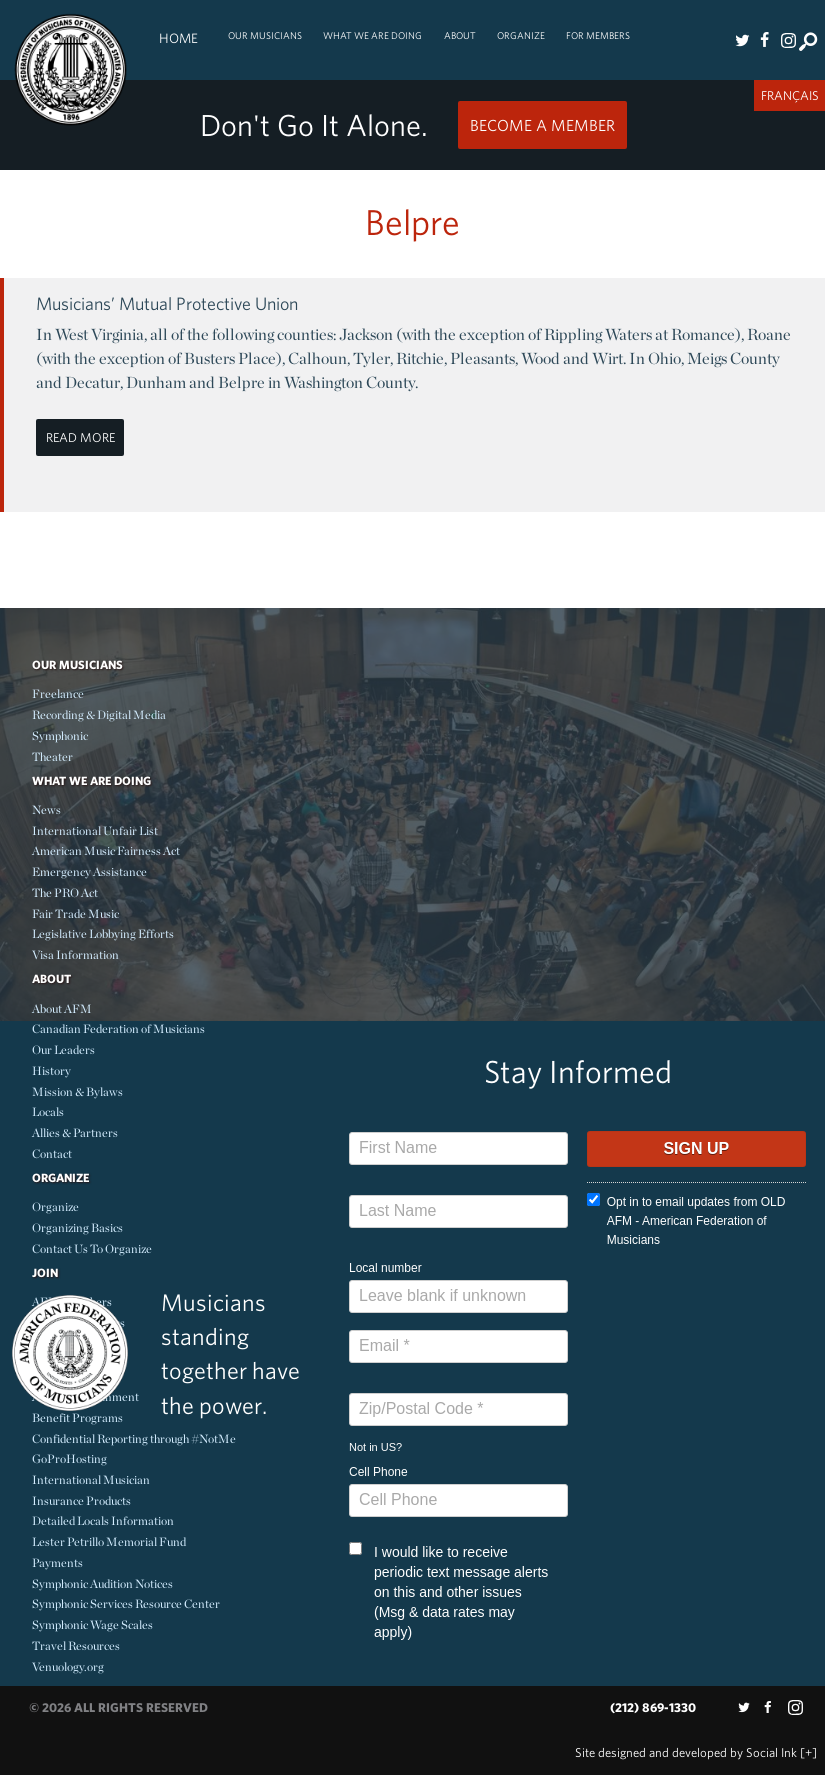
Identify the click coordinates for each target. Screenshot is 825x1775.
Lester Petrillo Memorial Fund (109, 1541)
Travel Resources (76, 1645)
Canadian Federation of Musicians (118, 1028)
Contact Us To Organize (92, 1248)
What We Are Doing (372, 35)
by (686, 1752)
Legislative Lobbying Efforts (103, 933)
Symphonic (60, 735)
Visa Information (75, 954)
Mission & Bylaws (77, 1091)
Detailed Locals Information (103, 1520)
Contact (52, 1153)
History (51, 1070)
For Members (598, 35)
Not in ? (375, 1447)
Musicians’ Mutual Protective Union (167, 303)
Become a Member (542, 125)
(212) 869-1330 (653, 1707)
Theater (52, 756)
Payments (57, 1562)
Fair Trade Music (75, 913)
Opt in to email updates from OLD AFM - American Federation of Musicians (686, 1220)
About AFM (62, 1008)
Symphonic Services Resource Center (126, 1603)
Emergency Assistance (89, 871)
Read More (80, 437)
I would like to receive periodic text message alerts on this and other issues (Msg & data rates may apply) (448, 1591)
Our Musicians (265, 35)
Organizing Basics (77, 1227)
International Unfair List (95, 830)
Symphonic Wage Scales (92, 1624)
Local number (385, 1268)
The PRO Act (65, 892)
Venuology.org (68, 1666)
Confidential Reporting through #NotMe (134, 1438)
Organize (521, 35)
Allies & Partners (75, 1132)
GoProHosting (69, 1458)
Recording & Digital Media (99, 714)
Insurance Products (81, 1500)
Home (178, 38)
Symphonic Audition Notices (102, 1583)
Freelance (58, 693)
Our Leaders (63, 1049)
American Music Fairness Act (106, 850)
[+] (808, 1752)
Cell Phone (378, 1472)
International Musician (91, 1479)
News (46, 809)
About (460, 35)
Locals (48, 1111)
